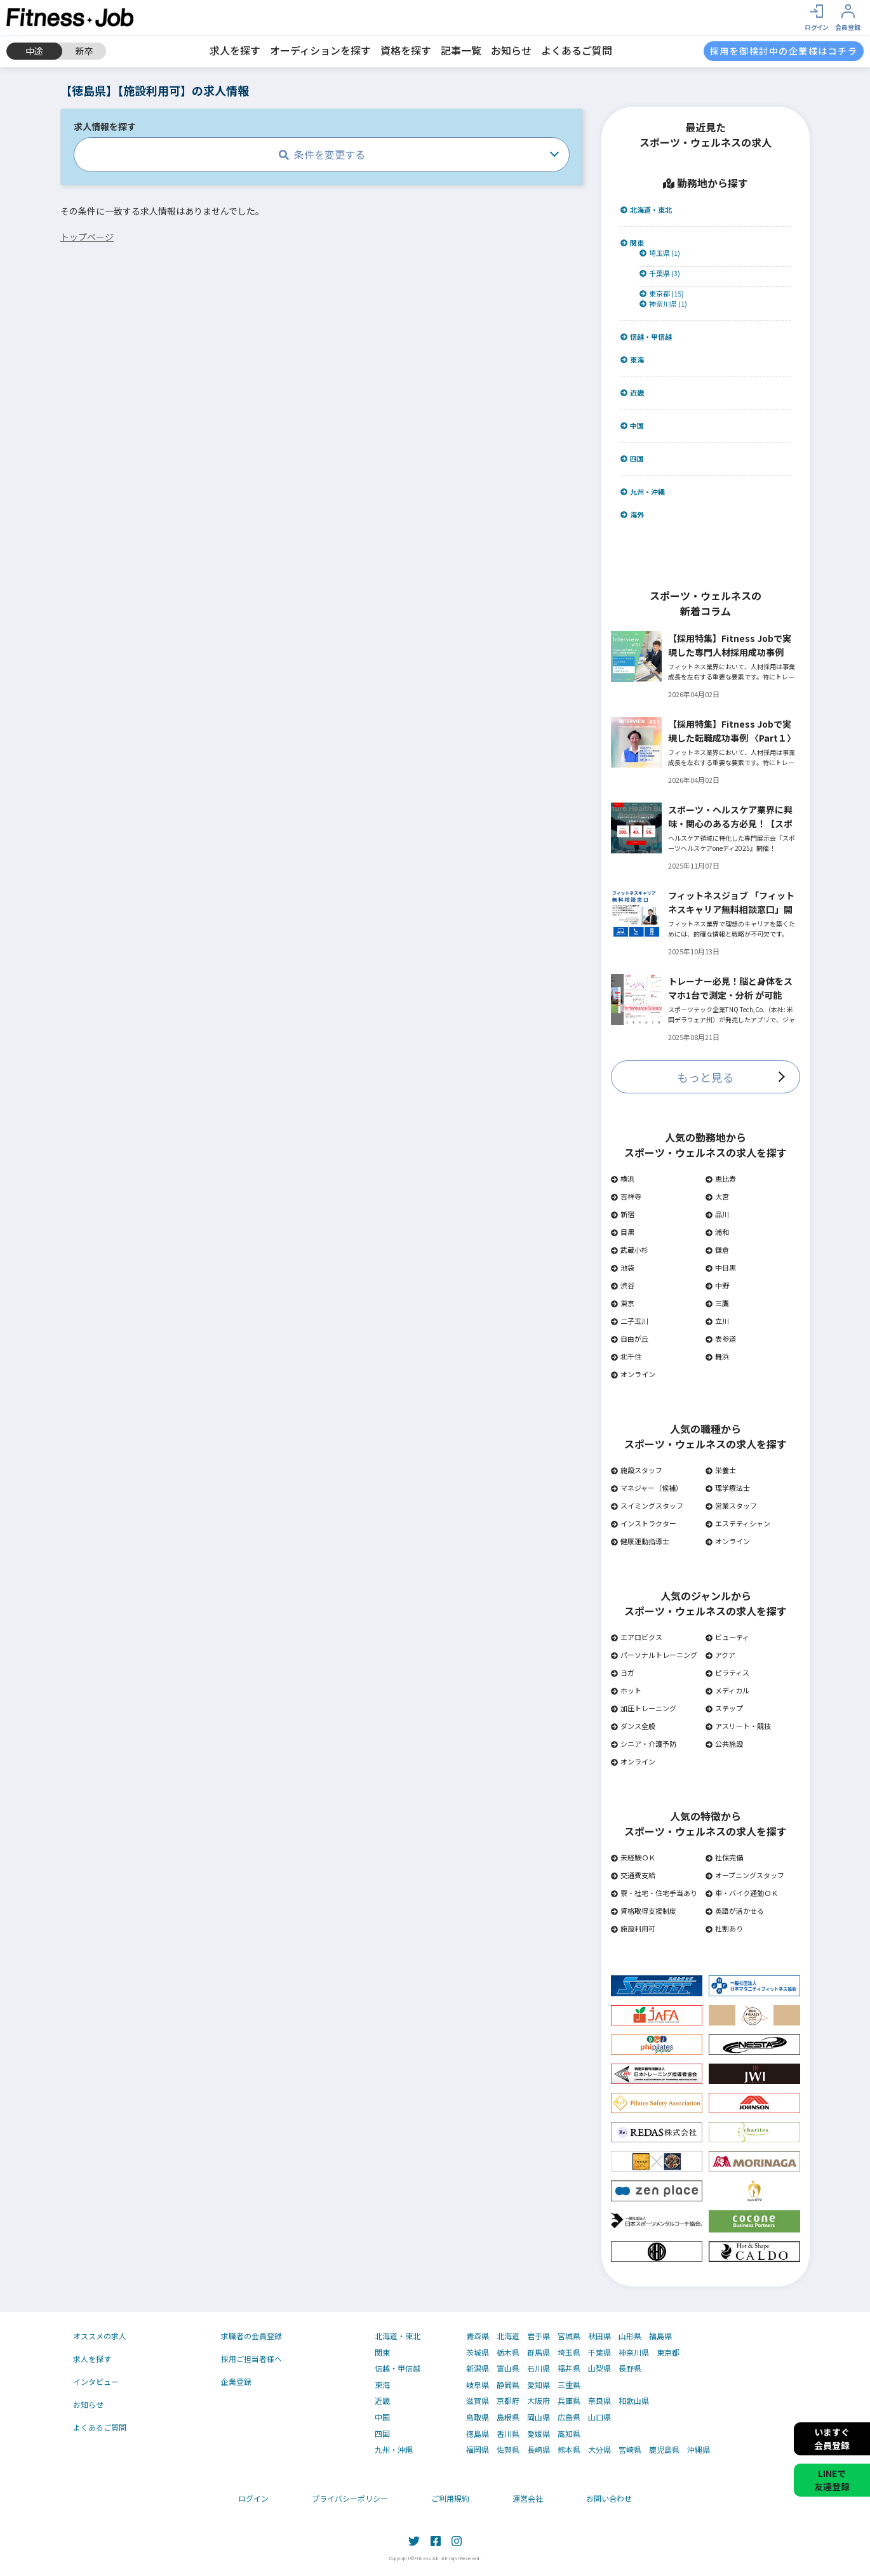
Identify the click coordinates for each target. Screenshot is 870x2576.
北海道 (508, 2336)
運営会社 (527, 2498)
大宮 (717, 1196)
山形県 (630, 2336)
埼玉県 (569, 2352)
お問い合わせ (609, 2498)
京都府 (508, 2401)
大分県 (599, 2450)
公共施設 (724, 1743)
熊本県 (569, 2450)
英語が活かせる (735, 1910)
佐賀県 (508, 2450)
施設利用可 (633, 1928)
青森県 (477, 2336)
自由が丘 (629, 1338)
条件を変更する (322, 154)
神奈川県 (634, 2352)
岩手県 (538, 2336)
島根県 (508, 2417)
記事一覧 (461, 50)
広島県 (569, 2417)
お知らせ (511, 50)
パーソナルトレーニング (654, 1655)
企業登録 (236, 2381)
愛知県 (538, 2385)
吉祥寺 (626, 1196)
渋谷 (622, 1285)
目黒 (622, 1232)
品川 (717, 1214)
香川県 (508, 2434)
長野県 (630, 2368)
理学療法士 (728, 1488)
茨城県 (477, 2352)
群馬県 (538, 2352)
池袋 (622, 1267)
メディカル (727, 1690)
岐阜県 (477, 2385)
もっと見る (705, 1077)
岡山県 (538, 2417)
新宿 (622, 1214)
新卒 (84, 50)
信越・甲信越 (646, 336)
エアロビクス (636, 1637)
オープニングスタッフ (745, 1875)
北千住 (626, 1356)
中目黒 (721, 1267)
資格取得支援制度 (643, 1910)
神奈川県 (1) (663, 303)
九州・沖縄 (642, 491)
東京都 (668, 2352)
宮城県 (569, 2336)
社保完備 (724, 1857)
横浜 (622, 1178)
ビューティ (727, 1637)
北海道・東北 (646, 209)
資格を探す (405, 50)
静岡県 (508, 2385)
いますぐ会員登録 (832, 2439)
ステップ (724, 1708)
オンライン (633, 1374)
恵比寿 (721, 1178)
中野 (717, 1285)
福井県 (569, 2368)
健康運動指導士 (640, 1541)
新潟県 (477, 2368)
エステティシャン (738, 1523)
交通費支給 (633, 1875)
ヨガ (622, 1672)
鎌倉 (717, 1250)
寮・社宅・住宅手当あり (654, 1893)
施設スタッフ (636, 1470)
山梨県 (599, 2368)
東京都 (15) (661, 293)
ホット (626, 1690)
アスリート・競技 (738, 1726)
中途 (34, 50)
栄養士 (721, 1470)
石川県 (538, 2368)
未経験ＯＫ (633, 1857)
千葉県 (599, 2352)
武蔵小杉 (629, 1250)
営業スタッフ (731, 1505)
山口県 (599, 2417)
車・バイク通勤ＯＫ (742, 1893)
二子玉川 (629, 1321)
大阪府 (538, 2401)
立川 (717, 1321)
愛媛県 (538, 2434)
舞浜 (717, 1356)
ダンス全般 (633, 1726)
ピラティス (727, 1672)
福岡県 (477, 2450)
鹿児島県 (664, 2450)
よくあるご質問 (576, 50)
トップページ (87, 236)
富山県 (508, 2368)
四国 (632, 458)
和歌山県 (634, 2401)
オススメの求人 (99, 2335)
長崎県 (538, 2450)
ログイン (253, 2498)
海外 (632, 514)
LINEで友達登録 (832, 2480)
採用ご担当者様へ (251, 2358)
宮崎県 (630, 2450)
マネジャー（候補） (647, 1488)
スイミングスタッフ (647, 1505)
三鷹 (717, 1303)
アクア (720, 1655)
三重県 (569, 2385)
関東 (632, 242)
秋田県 (599, 2336)
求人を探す (235, 50)
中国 (632, 425)
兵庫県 (569, 2401)
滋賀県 (477, 2401)
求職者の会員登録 (251, 2335)
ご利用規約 (450, 2498)
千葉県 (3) (659, 273)
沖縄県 (698, 2450)
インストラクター (643, 1523)
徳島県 (477, 2434)
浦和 (717, 1232)
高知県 (569, 2434)
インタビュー (96, 2381)
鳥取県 (477, 2417)
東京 (622, 1303)
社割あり (724, 1928)
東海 (632, 359)
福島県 (660, 2336)
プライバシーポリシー (350, 2498)
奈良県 (599, 2401)
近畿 (632, 392)
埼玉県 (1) (659, 253)
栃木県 (508, 2352)
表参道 (721, 1338)
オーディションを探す (320, 50)
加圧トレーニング (643, 1708)
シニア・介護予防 (643, 1743)
